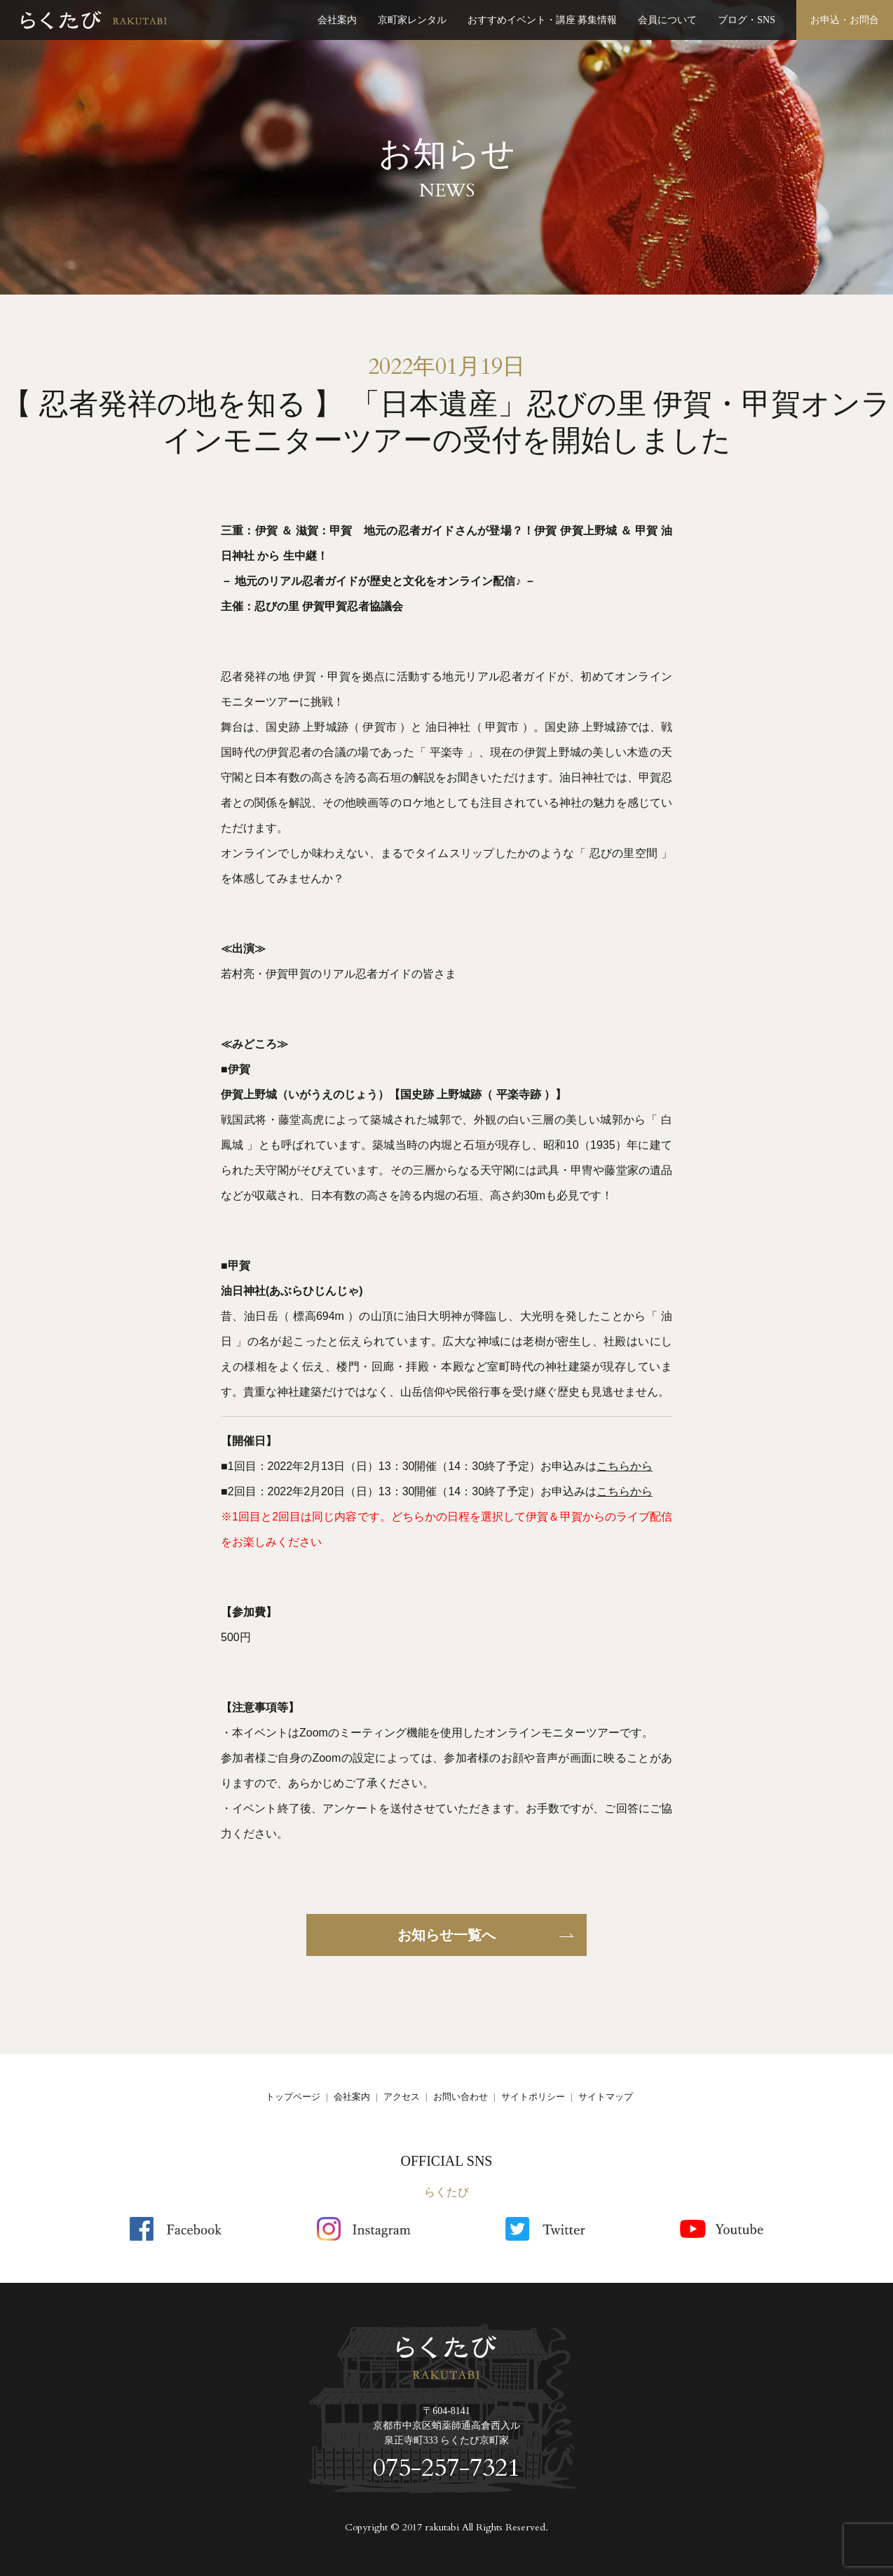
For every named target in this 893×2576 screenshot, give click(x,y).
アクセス (401, 2096)
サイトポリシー (533, 2096)
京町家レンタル (412, 20)
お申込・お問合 (844, 20)
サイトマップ (605, 2096)
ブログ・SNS (746, 20)
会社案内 (337, 20)
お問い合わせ (460, 2096)
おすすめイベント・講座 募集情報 (543, 20)
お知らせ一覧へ (446, 1935)
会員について (667, 20)
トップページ (293, 2096)
